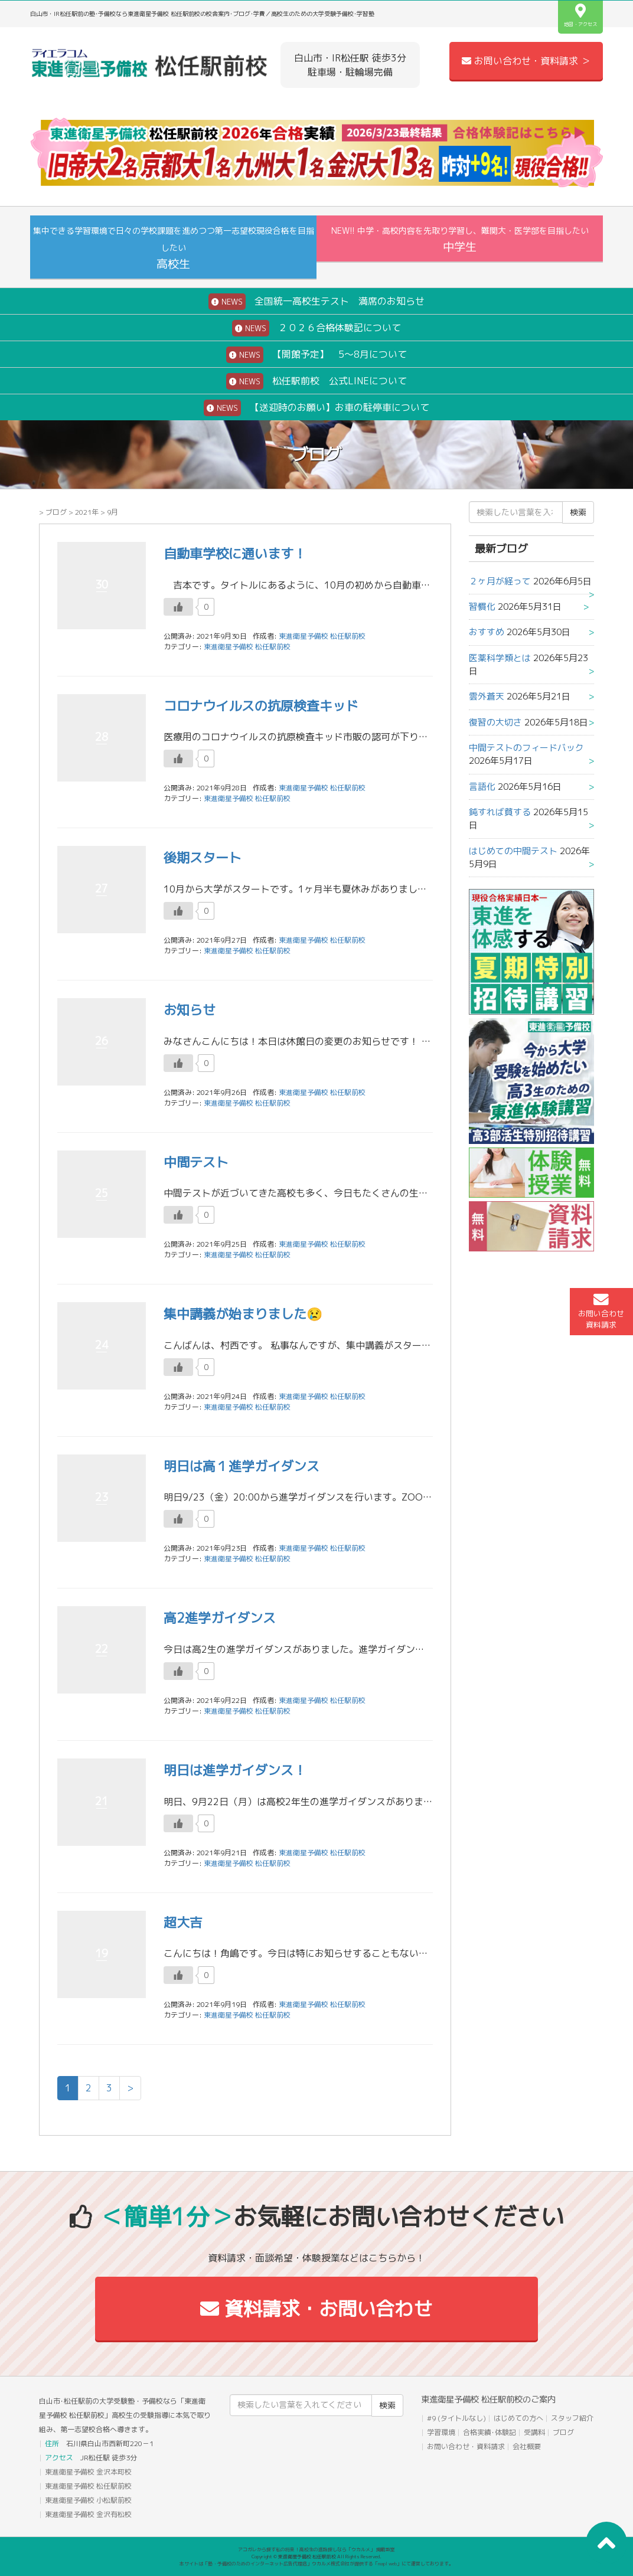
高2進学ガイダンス (220, 1618)
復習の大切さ (495, 722)
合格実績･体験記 (489, 2432)
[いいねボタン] (178, 607)
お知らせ (190, 1010)
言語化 (482, 786)
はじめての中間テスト (513, 851)
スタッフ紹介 (572, 2418)
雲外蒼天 (486, 696)
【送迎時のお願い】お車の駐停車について (316, 408)
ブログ (56, 512)
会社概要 (527, 2446)
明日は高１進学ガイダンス (241, 1466)
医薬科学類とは (500, 658)
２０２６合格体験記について (316, 328)
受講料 (534, 2432)
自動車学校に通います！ (235, 553)
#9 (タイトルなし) (456, 2418)
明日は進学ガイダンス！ (235, 1770)
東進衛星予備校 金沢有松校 (88, 2514)
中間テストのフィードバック (526, 747)
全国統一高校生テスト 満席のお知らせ (316, 301)
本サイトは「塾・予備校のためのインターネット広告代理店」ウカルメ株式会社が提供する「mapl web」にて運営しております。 (316, 2563)
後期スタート (203, 857)
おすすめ (486, 632)
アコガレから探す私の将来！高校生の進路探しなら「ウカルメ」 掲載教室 (316, 2549)
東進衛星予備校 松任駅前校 (247, 647)
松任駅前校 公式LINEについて (316, 381)
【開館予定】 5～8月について (316, 354)
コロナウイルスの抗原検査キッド (261, 706)
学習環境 (441, 2432)
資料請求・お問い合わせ (316, 2309)
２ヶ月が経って (500, 581)
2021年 (87, 512)
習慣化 (482, 606)
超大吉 (183, 1922)
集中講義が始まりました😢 (243, 1314)
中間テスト (196, 1162)
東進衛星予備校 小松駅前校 (88, 2500)
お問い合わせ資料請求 (601, 1311)
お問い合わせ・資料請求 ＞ (526, 60)
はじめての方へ (518, 2418)
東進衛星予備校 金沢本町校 (88, 2472)
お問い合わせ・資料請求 (466, 2446)
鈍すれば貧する (500, 812)
